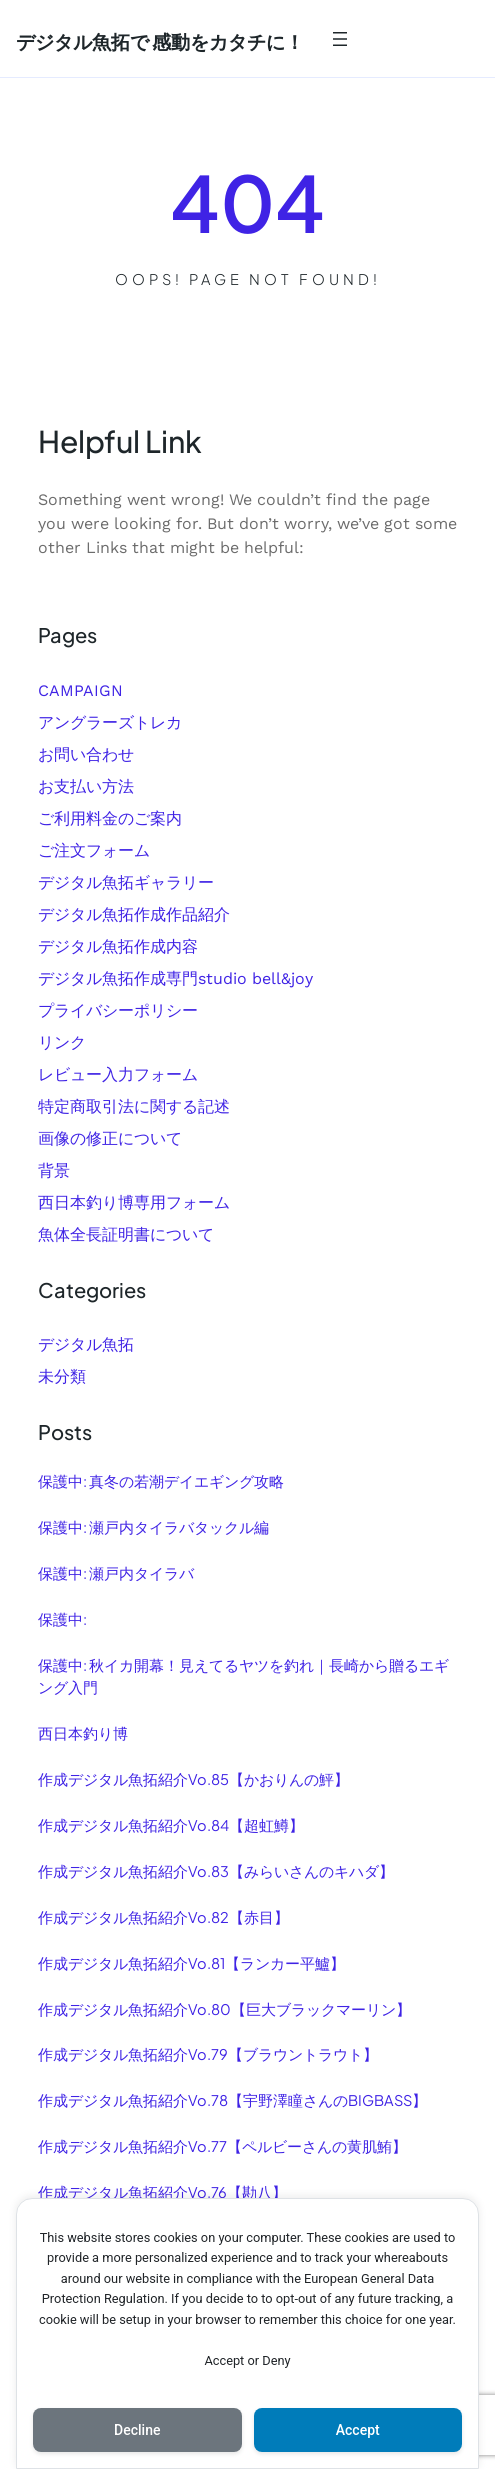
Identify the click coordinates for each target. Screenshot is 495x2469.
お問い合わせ (86, 754)
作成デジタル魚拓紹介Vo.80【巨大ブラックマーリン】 (224, 2009)
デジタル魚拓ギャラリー (126, 882)
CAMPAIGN (80, 690)
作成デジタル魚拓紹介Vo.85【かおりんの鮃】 (193, 1779)
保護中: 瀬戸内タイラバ (116, 1573)
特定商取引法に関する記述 (134, 1106)
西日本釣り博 (83, 1733)
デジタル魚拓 (86, 1344)
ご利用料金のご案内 (110, 818)
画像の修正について (110, 1138)
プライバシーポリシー (118, 1010)
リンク (62, 1042)
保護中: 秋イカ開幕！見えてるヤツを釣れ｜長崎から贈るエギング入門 (243, 1676)
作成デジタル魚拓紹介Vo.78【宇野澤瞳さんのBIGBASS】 (232, 2100)
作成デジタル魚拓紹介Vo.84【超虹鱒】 (171, 1825)
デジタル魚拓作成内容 (118, 946)
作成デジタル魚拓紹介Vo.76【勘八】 (162, 2192)
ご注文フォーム (94, 850)
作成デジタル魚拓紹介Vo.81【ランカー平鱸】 (191, 1963)
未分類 (62, 1376)
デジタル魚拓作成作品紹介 (134, 914)
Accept (358, 2430)
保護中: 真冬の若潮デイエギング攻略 (161, 1481)
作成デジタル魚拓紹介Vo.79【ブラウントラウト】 (208, 2054)
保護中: (62, 1619)
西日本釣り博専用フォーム (134, 1202)
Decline (137, 2430)
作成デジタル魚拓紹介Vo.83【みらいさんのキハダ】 (216, 1871)
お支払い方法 (86, 786)
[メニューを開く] (340, 39)
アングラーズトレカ (110, 722)
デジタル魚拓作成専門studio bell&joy (175, 978)
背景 (54, 1170)
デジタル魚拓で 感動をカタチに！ (160, 41)
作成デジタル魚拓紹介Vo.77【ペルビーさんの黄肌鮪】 (222, 2146)
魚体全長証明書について (126, 1234)
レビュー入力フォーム (118, 1074)
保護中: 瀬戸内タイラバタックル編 (153, 1527)
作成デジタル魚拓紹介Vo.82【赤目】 (163, 1917)
